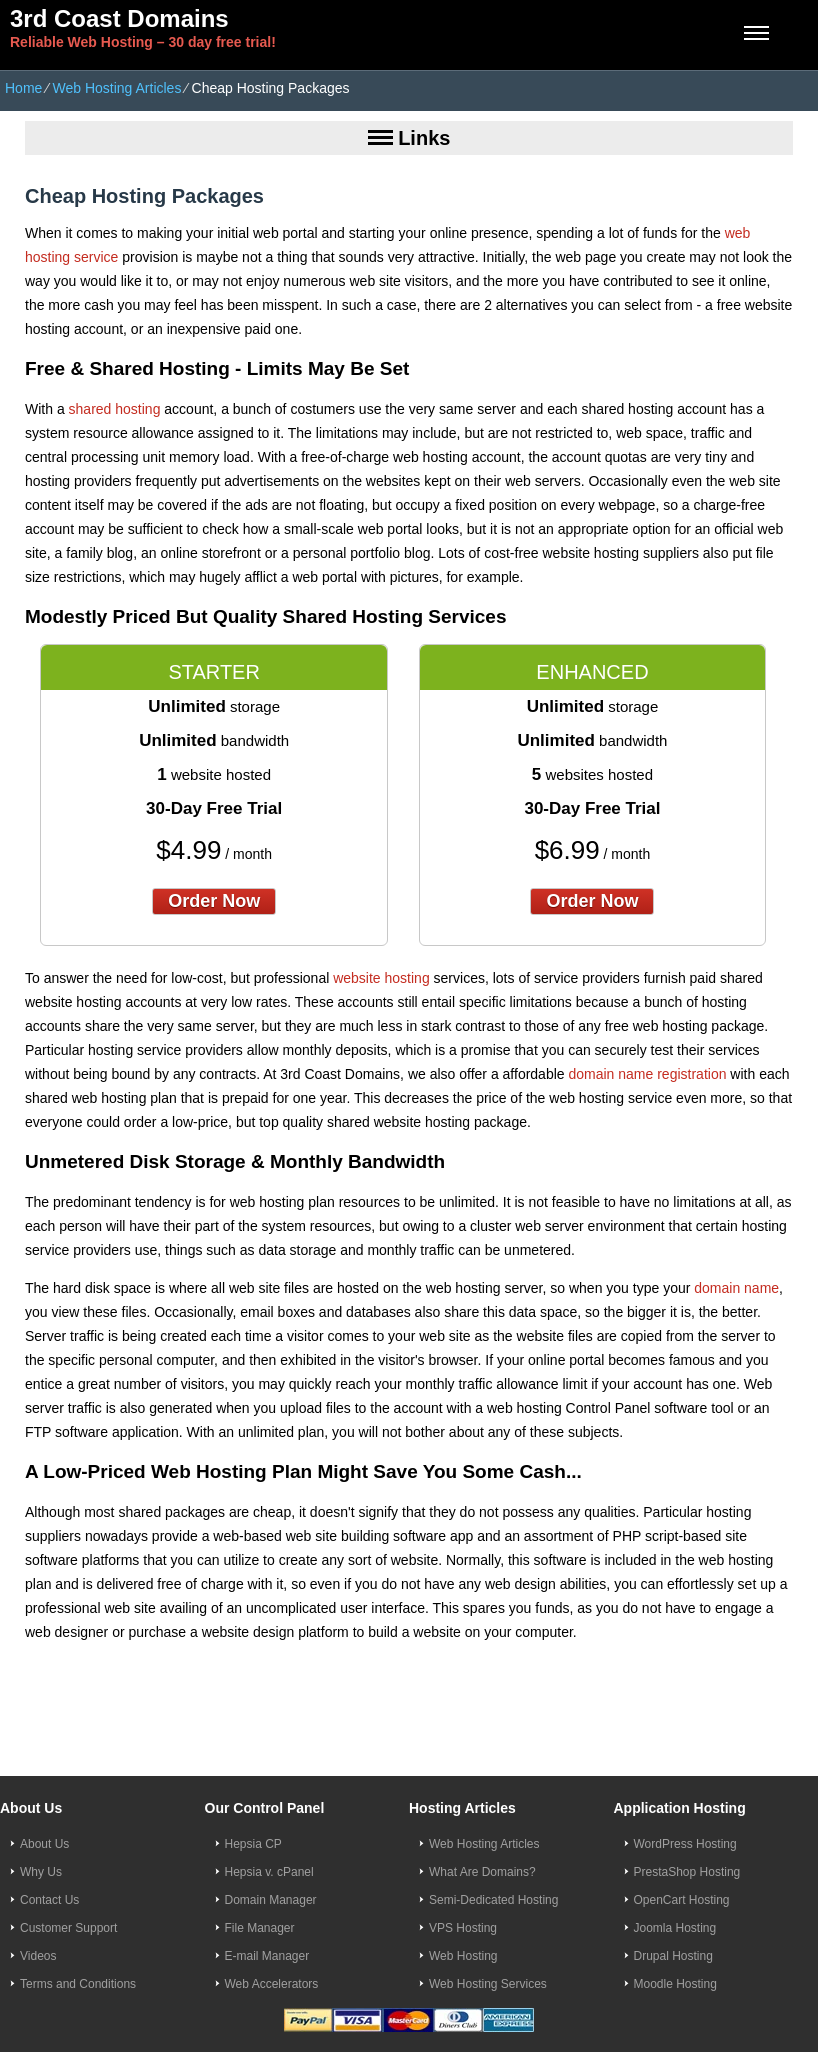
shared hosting (115, 409)
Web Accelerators (272, 1984)
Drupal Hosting (673, 1956)
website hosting (381, 978)
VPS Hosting (463, 1928)
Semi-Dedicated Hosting (493, 1900)
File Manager (260, 1928)
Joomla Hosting (675, 1928)
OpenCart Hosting (682, 1900)
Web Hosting (463, 1956)
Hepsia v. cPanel (269, 1872)
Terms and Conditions (78, 1984)
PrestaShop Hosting (687, 1872)
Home (23, 88)
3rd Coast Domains (119, 18)
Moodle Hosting (675, 1984)
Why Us (41, 1872)
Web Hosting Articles (116, 88)
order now (214, 901)
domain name (736, 1288)
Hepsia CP (253, 1844)
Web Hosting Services (488, 1984)
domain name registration (647, 1074)
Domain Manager (271, 1900)
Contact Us (49, 1900)
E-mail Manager (267, 1956)
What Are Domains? (482, 1872)
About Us (44, 1844)
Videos (38, 1956)
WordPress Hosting (685, 1844)
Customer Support (68, 1928)
